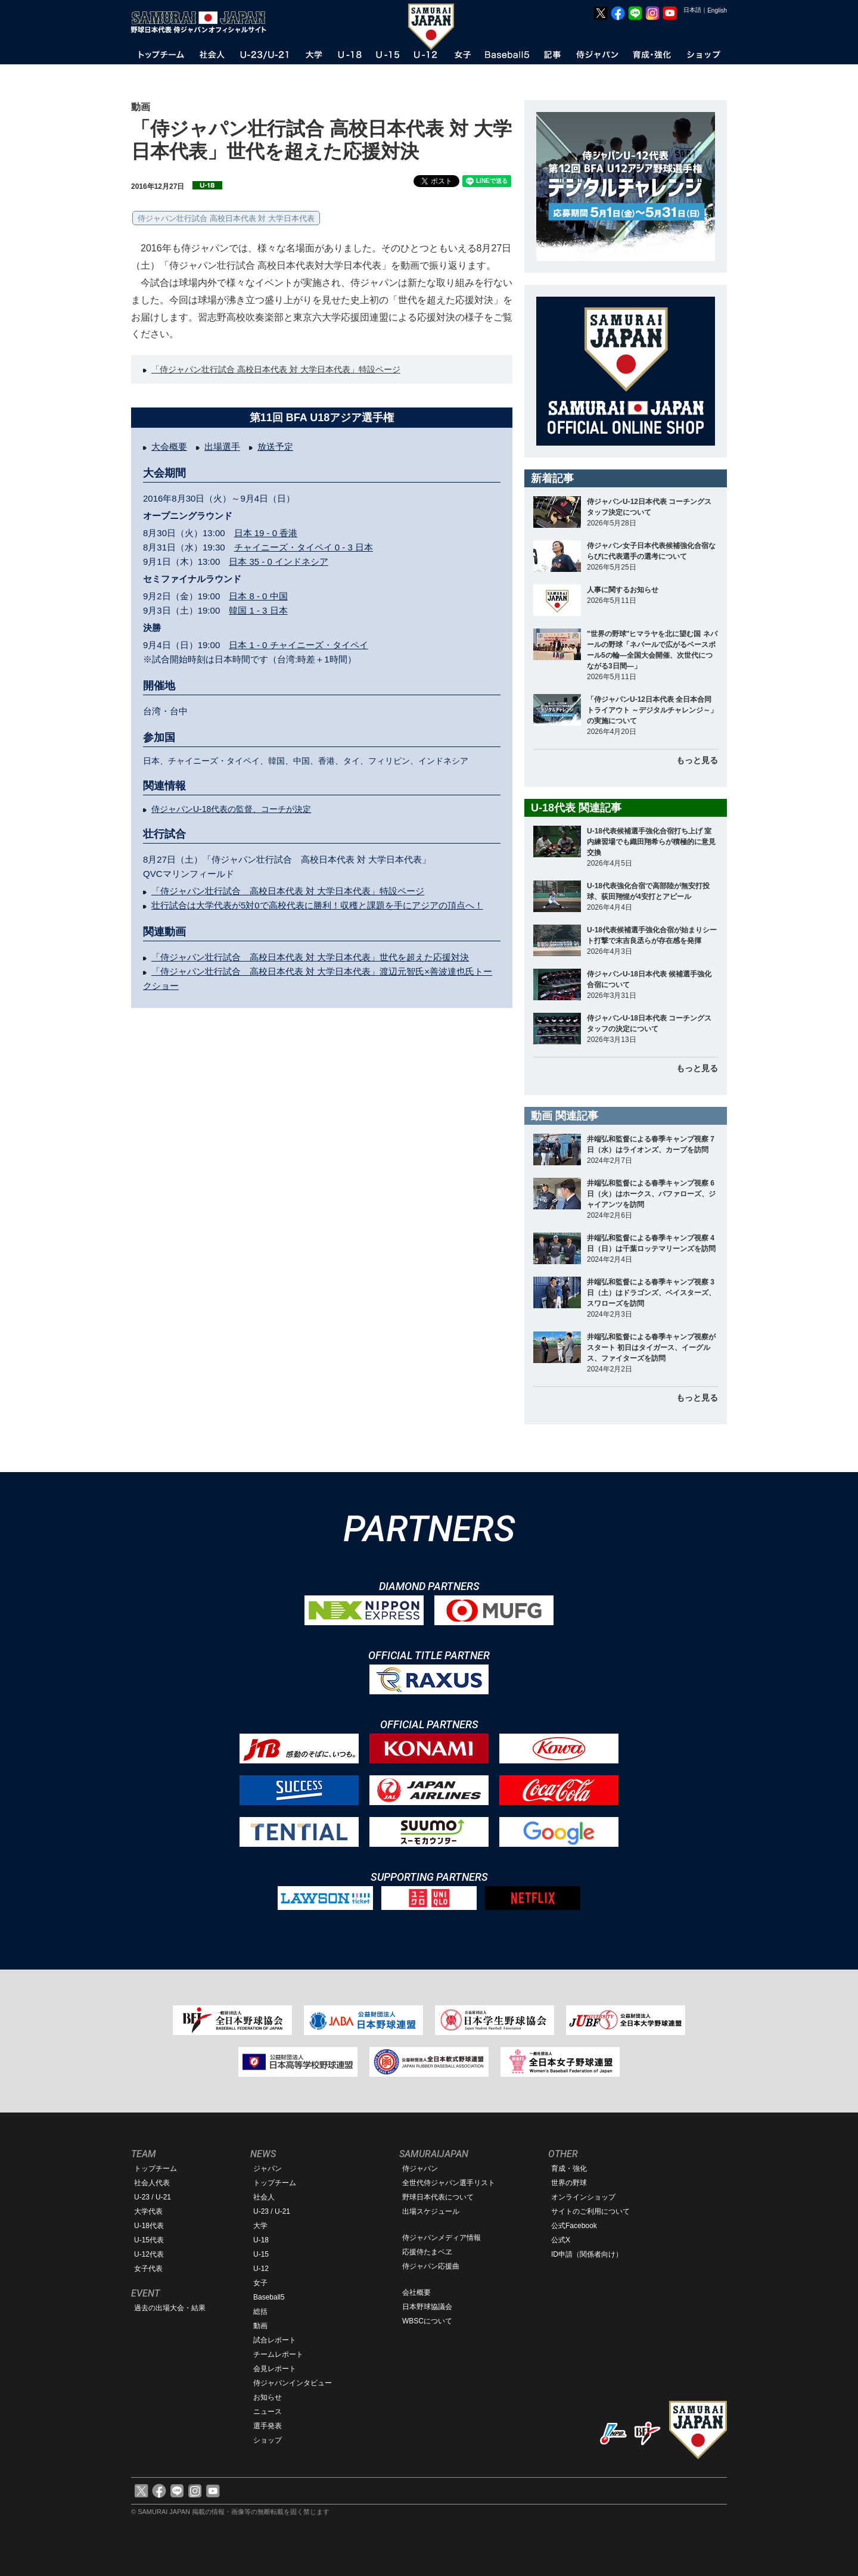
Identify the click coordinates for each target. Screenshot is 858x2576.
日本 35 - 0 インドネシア (278, 561)
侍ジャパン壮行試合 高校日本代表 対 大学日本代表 (226, 218)
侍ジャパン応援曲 (430, 2266)
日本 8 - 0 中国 (258, 596)
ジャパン (267, 2168)
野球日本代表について (438, 2197)
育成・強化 (569, 2168)
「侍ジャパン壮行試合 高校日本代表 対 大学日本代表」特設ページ (275, 369)
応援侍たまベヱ (427, 2252)
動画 (260, 2326)
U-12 (261, 2268)
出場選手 (222, 446)
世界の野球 (569, 2183)
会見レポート (274, 2369)
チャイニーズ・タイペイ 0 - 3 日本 (303, 547)
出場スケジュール (430, 2211)
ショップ (267, 2440)
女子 (260, 2283)
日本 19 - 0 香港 (266, 533)
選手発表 (267, 2426)
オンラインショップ (583, 2197)
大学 (260, 2226)
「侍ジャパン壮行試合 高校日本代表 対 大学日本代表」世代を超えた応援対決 (310, 957)
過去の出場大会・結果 (170, 2308)
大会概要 (169, 446)
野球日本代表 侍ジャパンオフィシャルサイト (202, 22)
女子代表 (148, 2268)
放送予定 (275, 446)
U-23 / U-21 (152, 2197)
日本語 (692, 10)
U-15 (261, 2254)
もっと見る (697, 760)
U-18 (261, 2240)
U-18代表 (149, 2226)
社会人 (264, 2197)
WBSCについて (427, 2321)
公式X (560, 2240)
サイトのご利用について (590, 2211)
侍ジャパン (420, 2168)
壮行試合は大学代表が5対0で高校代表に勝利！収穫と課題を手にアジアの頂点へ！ (317, 905)
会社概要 (416, 2292)
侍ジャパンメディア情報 (441, 2237)
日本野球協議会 (427, 2307)
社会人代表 (152, 2183)
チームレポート (278, 2354)
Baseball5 (269, 2297)
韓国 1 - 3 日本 (258, 610)
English (717, 10)
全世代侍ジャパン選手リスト (448, 2183)
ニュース (267, 2411)
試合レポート (274, 2340)
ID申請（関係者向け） (587, 2254)
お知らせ (267, 2397)
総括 (260, 2311)
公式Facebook (574, 2226)
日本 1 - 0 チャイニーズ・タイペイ (298, 645)
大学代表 (148, 2211)
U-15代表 (149, 2240)
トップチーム (155, 2168)
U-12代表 (149, 2254)
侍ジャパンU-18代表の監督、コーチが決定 (231, 809)
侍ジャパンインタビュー (292, 2383)
